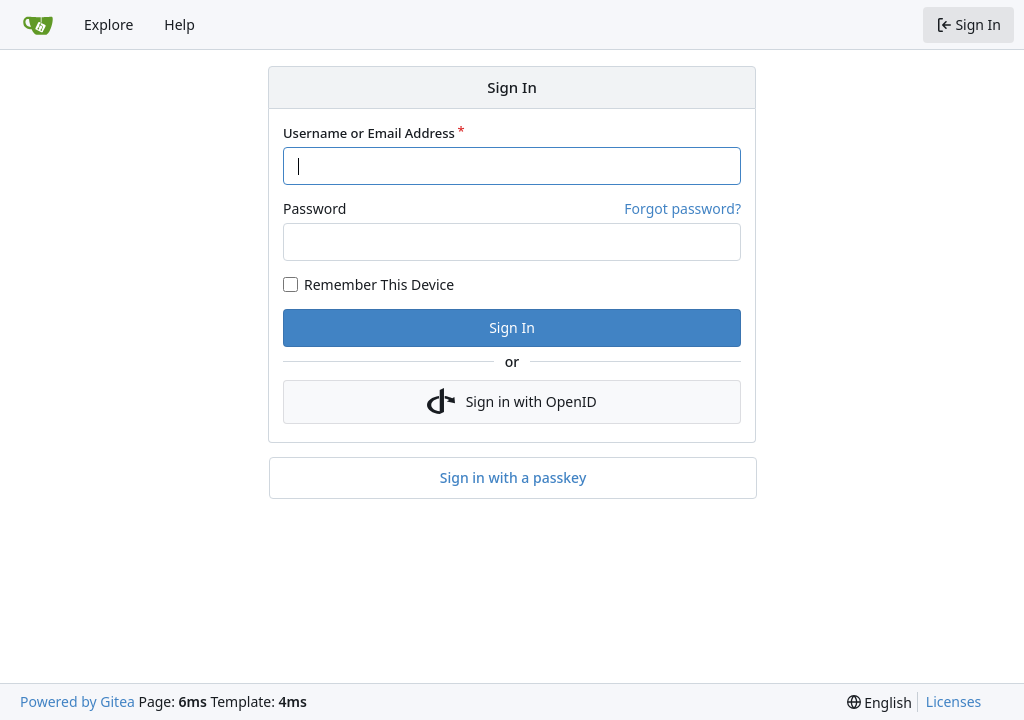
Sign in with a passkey (513, 478)
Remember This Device (379, 284)
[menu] (879, 702)
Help (179, 24)
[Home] (38, 25)
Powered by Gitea (77, 701)
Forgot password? (682, 208)
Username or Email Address (369, 133)
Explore (108, 24)
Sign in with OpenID (512, 402)
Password (314, 208)
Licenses (954, 701)
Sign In (512, 327)
